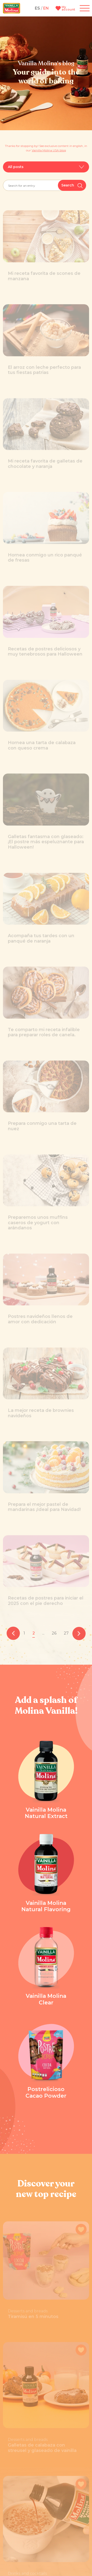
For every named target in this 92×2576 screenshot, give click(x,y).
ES (37, 8)
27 (66, 1633)
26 (54, 1633)
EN (46, 8)
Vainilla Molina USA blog (49, 150)
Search (72, 185)
